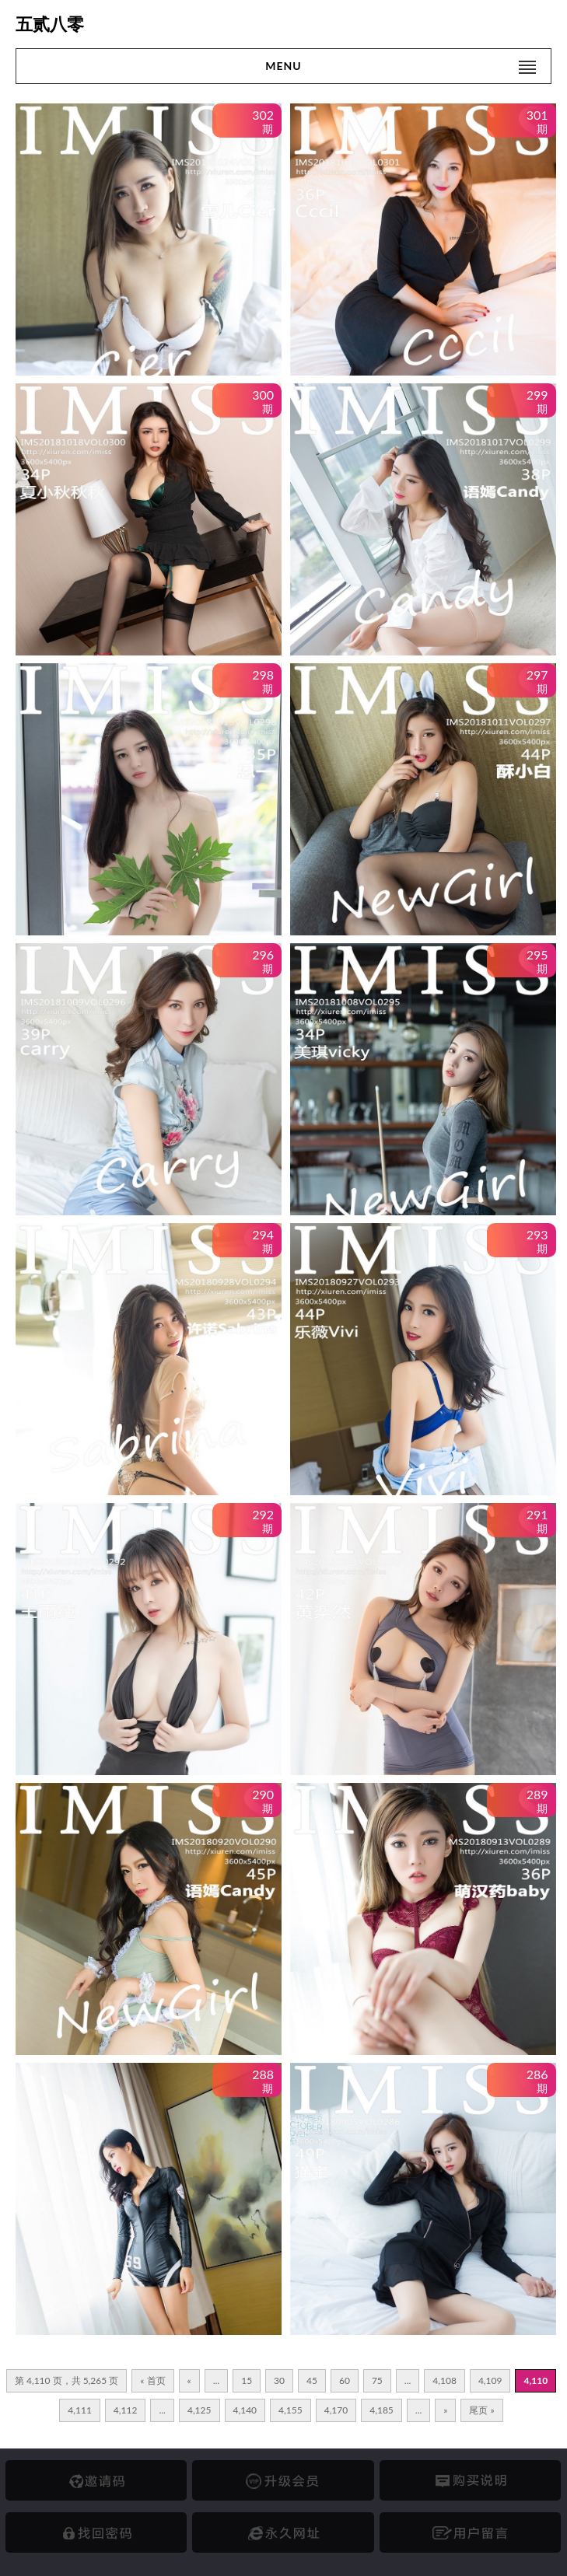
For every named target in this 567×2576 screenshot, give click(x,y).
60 (344, 2380)
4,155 (290, 2410)
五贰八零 (50, 24)
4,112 (126, 2410)
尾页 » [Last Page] (481, 2410)
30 (279, 2380)
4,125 (199, 2410)
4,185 (381, 2410)
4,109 (490, 2380)
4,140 (245, 2410)
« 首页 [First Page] (152, 2380)
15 (246, 2380)
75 (377, 2380)
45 (311, 2380)
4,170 (336, 2410)
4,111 (80, 2410)
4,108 (444, 2380)
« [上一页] (189, 2380)
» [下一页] (445, 2410)
